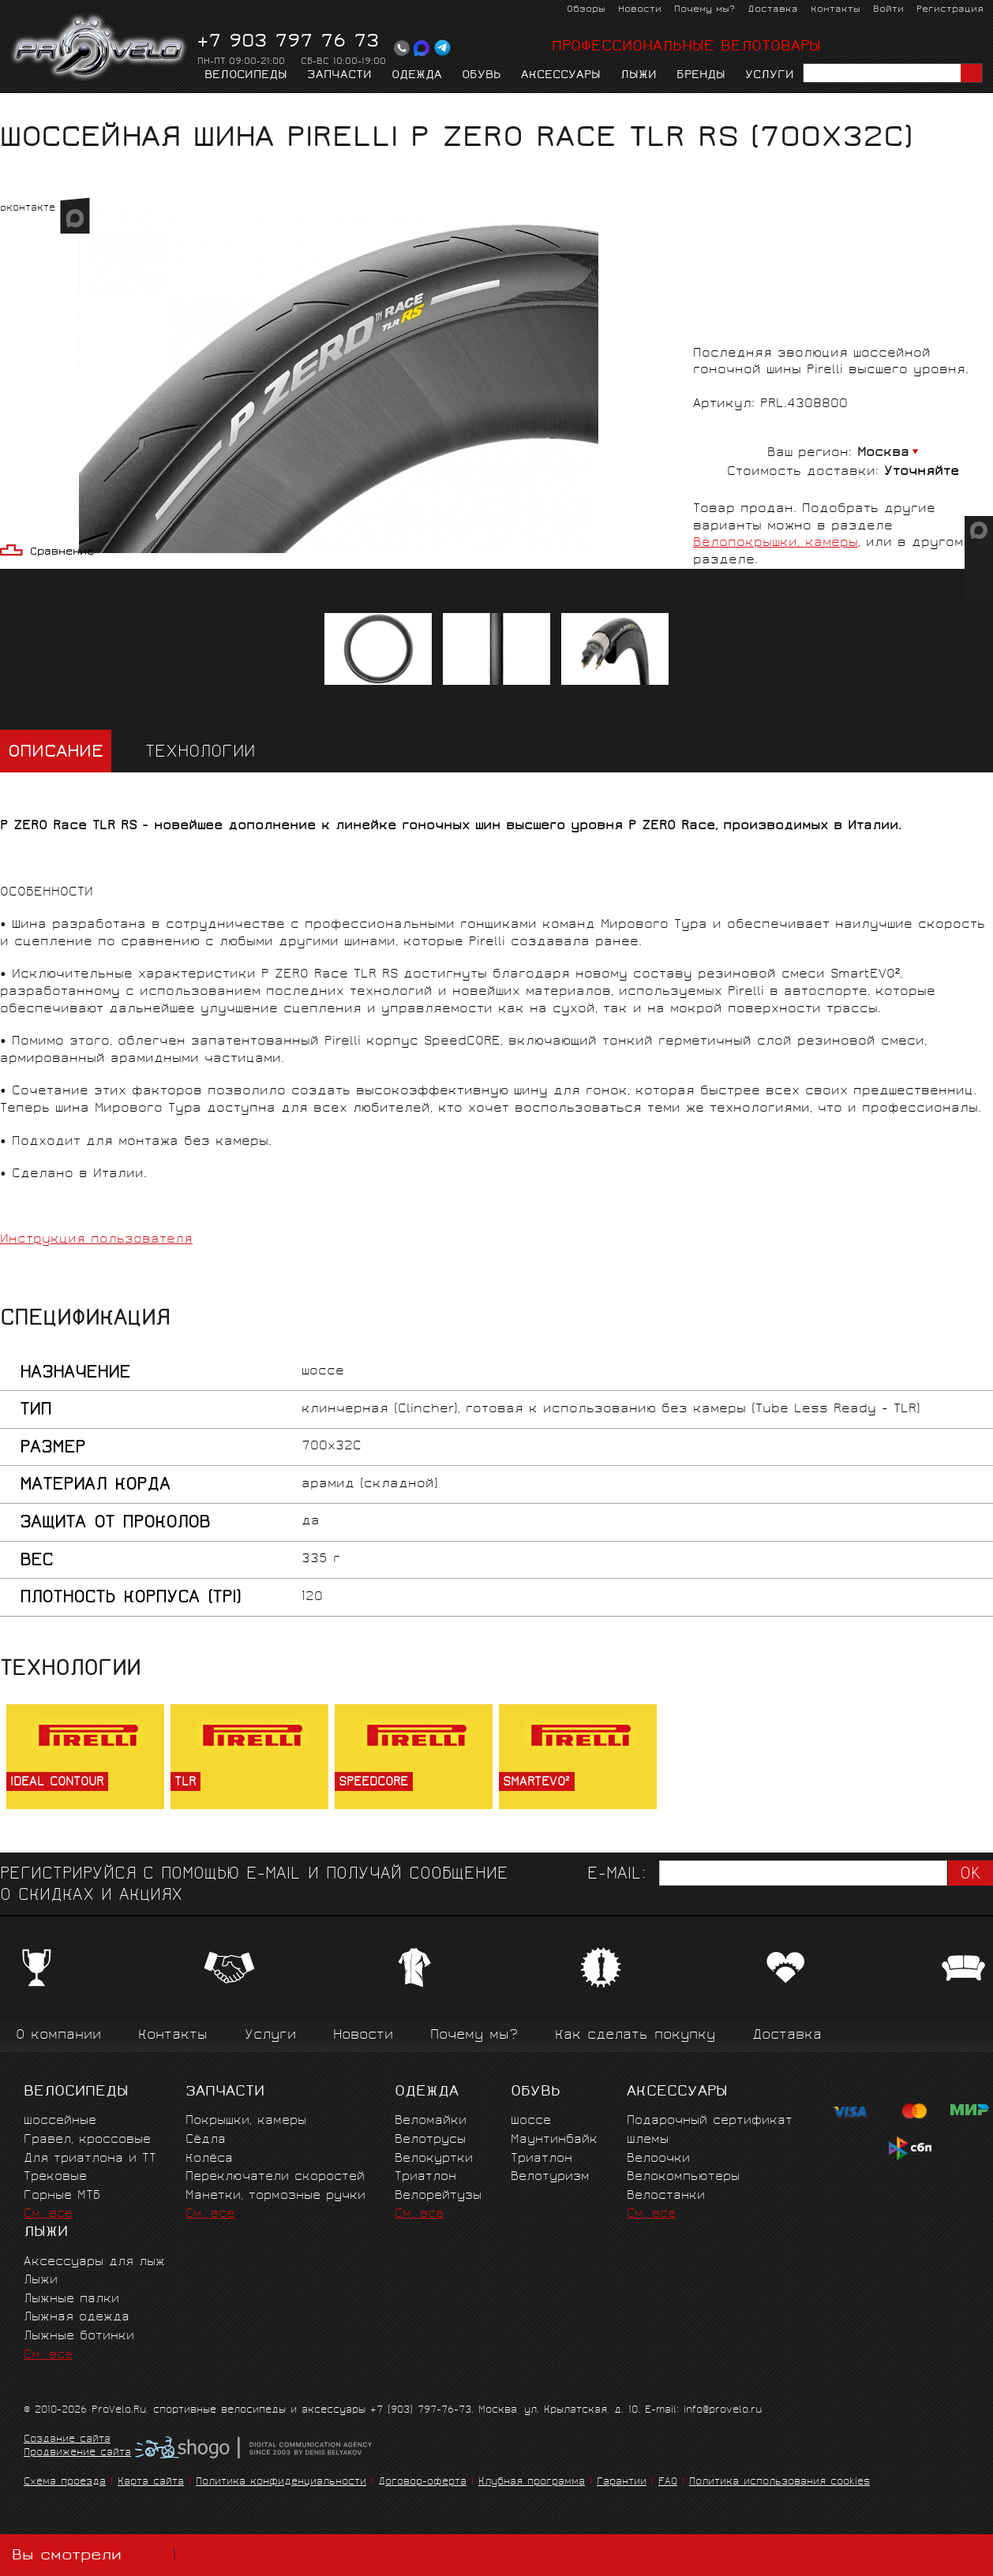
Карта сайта (151, 2482)
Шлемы (648, 2140)
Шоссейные (60, 2121)
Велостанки (666, 2196)
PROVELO (100, 48)
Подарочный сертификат (710, 2121)
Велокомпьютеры (683, 2177)
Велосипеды (245, 76)
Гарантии (621, 2482)
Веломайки (431, 2121)
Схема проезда (65, 2482)
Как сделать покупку (635, 2036)
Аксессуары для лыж (94, 2262)
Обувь (481, 76)
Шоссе (531, 2121)
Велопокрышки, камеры (775, 543)
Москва (883, 453)
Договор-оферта (422, 2482)
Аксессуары (561, 76)
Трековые (55, 2177)
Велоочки (658, 2159)
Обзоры (586, 10)
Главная (25, 107)
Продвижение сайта (77, 2453)
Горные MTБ (62, 2196)
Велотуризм (550, 2177)
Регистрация (950, 10)
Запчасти (339, 76)
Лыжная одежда (76, 2317)
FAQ (667, 2482)
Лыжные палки (71, 2299)
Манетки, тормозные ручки (275, 2196)
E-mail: (616, 1875)
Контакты (835, 10)
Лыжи (638, 76)
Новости (639, 10)
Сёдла (205, 2140)
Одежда (417, 76)
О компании (58, 2036)
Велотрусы (430, 2140)
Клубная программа (531, 2482)
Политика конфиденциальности (281, 2482)
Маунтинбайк (554, 2140)
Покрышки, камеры (187, 107)
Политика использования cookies (779, 2482)
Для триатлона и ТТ (90, 2159)
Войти (888, 10)
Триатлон (425, 2177)
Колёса (209, 2159)
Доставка (773, 10)
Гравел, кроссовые (87, 2140)
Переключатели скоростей (275, 2177)
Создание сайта (67, 2440)
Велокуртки (434, 2159)
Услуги (769, 76)
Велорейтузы (438, 2196)
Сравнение (62, 552)
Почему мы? (704, 10)
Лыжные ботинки (79, 2336)
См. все (48, 2214)
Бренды (700, 76)
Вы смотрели (97, 2555)
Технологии (200, 753)
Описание (55, 753)
